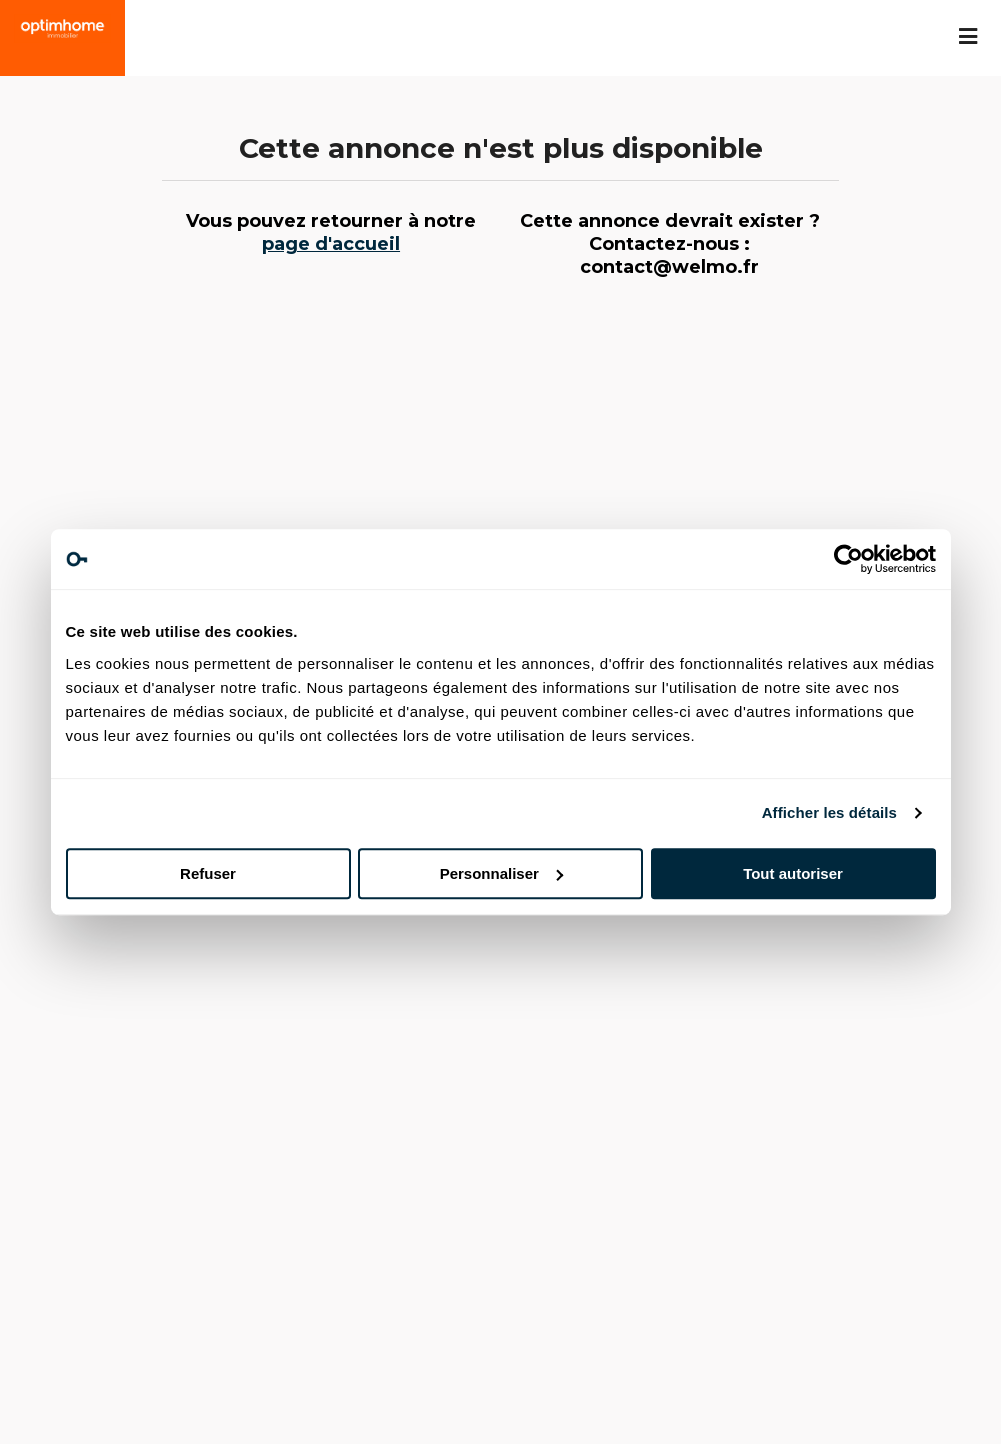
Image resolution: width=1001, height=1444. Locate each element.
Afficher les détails (829, 812)
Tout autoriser (793, 873)
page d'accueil (331, 244)
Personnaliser (501, 873)
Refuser (208, 873)
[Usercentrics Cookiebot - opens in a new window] (848, 559)
